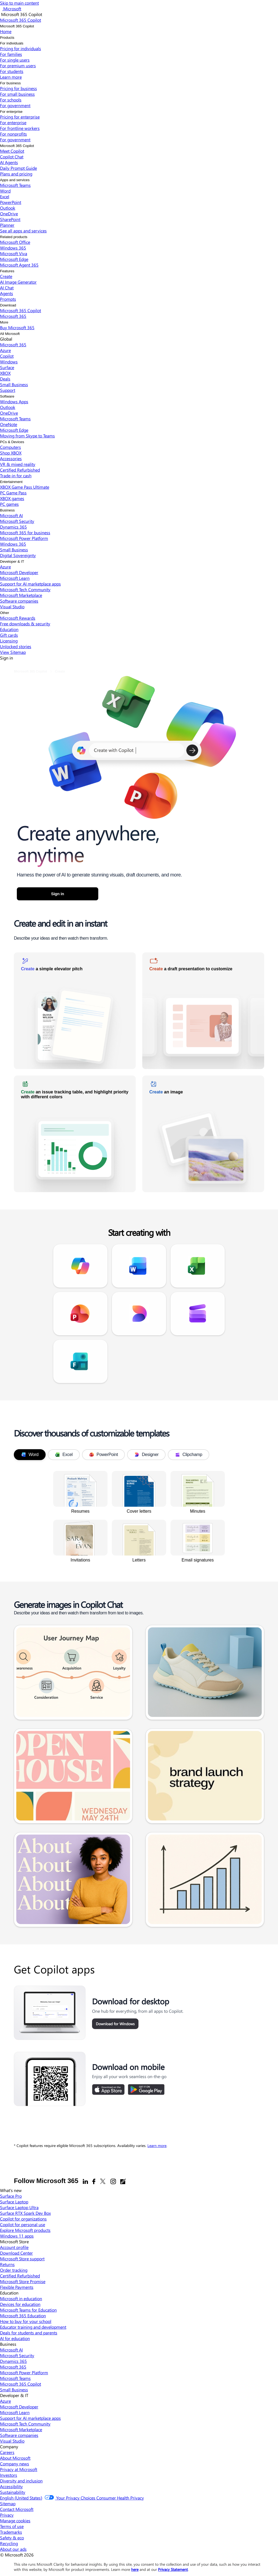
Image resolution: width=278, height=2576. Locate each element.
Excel (4, 196)
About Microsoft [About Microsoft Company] (15, 2458)
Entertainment (11, 482)
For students (11, 71)
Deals (5, 379)
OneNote (8, 424)
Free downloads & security (25, 623)
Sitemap (7, 2503)
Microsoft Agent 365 (19, 265)
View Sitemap (13, 652)
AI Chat (7, 287)
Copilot (7, 356)
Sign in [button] (57, 893)
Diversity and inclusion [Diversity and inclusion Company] (21, 2481)
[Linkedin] (85, 2180)
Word (5, 191)
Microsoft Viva (13, 253)
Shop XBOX (10, 453)
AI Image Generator (18, 282)
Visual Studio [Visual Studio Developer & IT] (12, 2441)
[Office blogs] (123, 2180)
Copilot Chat (11, 156)
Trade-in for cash (15, 475)
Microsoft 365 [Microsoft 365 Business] (13, 2367)
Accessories (11, 458)
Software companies (19, 601)
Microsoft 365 (13, 316)
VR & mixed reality (17, 464)
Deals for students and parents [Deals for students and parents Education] (28, 2332)
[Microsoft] (11, 8)
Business (7, 510)
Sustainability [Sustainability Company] (12, 2492)
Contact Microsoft (16, 2509)
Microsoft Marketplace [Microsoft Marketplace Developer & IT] (21, 2429)
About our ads (13, 2549)
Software (7, 396)
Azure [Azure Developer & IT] (5, 2401)
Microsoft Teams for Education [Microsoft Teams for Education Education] (28, 2310)
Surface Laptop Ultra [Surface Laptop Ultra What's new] (19, 2207)
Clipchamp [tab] (188, 1454)
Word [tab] (30, 1454)
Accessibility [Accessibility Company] (11, 2486)
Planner (7, 225)
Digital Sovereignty (18, 555)
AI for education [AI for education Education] (15, 2338)
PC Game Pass (13, 492)
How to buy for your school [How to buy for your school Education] (25, 2321)
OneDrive (9, 213)
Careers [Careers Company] (7, 2452)
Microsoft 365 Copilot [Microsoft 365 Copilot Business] (20, 2384)
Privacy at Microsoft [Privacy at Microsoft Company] (18, 2469)
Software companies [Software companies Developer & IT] (19, 2435)
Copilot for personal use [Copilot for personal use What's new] (22, 2224)
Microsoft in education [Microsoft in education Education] (21, 2298)
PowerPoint (10, 202)
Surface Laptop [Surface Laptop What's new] (14, 2201)
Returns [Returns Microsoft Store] (7, 2264)
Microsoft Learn (15, 578)
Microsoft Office (15, 242)
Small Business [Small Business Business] (14, 2389)
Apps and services (15, 180)
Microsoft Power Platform (24, 538)
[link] (75, 1010)
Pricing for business (18, 88)
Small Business (14, 384)
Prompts (8, 299)
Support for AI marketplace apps (30, 584)
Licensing (9, 641)
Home (5, 31)
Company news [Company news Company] (14, 2463)
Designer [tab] (146, 1454)
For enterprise (11, 112)
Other (4, 613)
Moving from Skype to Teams (27, 436)
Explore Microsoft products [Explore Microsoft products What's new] (25, 2230)
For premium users (18, 65)
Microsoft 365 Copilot (17, 26)
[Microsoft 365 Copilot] (20, 20)
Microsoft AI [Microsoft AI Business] (11, 2350)
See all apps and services (23, 230)
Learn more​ (11, 77)
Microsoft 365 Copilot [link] (30, 671)
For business (10, 83)
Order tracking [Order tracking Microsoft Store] (13, 2270)
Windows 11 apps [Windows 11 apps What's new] (17, 2236)
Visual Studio (12, 606)
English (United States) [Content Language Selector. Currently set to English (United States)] (21, 2498)
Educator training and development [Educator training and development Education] (33, 2327)
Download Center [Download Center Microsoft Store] (16, 2253)
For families (11, 54)
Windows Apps (14, 401)
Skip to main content (19, 3)
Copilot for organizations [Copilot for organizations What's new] (23, 2219)
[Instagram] (113, 2180)
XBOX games (12, 498)
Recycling (9, 2543)
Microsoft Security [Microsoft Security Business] (17, 2355)
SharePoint (10, 219)
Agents (6, 293)
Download (8, 305)
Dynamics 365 (13, 527)
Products (7, 38)
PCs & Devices (12, 442)
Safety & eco (12, 2537)
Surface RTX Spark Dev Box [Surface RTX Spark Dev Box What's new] (25, 2213)
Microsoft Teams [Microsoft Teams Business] (15, 2378)
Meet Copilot (12, 151)
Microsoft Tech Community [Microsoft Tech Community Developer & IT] (25, 2424)
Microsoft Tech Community (25, 589)
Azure (5, 350)
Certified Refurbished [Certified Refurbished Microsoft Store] (20, 2276)
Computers (10, 447)
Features (7, 271)
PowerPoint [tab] (103, 1454)
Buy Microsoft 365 (17, 327)
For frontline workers (20, 128)
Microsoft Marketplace (21, 595)
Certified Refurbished (20, 470)
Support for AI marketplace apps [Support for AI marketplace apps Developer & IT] (30, 2418)
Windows (9, 361)
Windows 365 (13, 248)
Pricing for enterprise (20, 117)
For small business (17, 94)
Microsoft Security (17, 521)
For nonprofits (13, 134)
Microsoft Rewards (17, 618)
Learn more (156, 2145)
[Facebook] (93, 2180)
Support (7, 390)
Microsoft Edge (14, 259)
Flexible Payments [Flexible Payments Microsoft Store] (16, 2287)
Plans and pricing (16, 174)
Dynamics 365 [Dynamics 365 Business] (13, 2361)
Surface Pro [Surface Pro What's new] (11, 2196)
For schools (10, 100)
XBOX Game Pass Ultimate (24, 487)
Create (6, 276)
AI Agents (9, 162)
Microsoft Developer (19, 572)
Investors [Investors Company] (8, 2475)
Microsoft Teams (15, 185)
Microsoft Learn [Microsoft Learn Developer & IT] (15, 2412)
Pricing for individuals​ (20, 48)
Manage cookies (15, 2520)
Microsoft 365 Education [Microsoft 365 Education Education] (23, 2315)
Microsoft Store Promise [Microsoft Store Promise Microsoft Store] (22, 2281)
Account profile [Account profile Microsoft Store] (14, 2247)
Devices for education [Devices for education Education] (20, 2304)
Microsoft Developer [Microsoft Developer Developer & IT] (19, 2406)
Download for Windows (115, 2023)
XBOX (5, 373)
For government (15, 105)
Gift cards (9, 635)
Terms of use (12, 2526)
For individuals (11, 43)
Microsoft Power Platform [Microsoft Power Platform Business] (24, 2372)
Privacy (7, 2515)
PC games (9, 504)
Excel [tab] (64, 1454)
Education (9, 629)
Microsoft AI (11, 515)
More (4, 322)
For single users (15, 60)
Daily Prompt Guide (18, 168)
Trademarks (11, 2532)
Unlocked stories (15, 646)
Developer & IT (12, 561)
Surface (7, 367)
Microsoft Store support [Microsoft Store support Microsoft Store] (22, 2258)
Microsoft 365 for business (25, 532)
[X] (103, 2180)
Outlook (7, 208)
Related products (13, 237)
